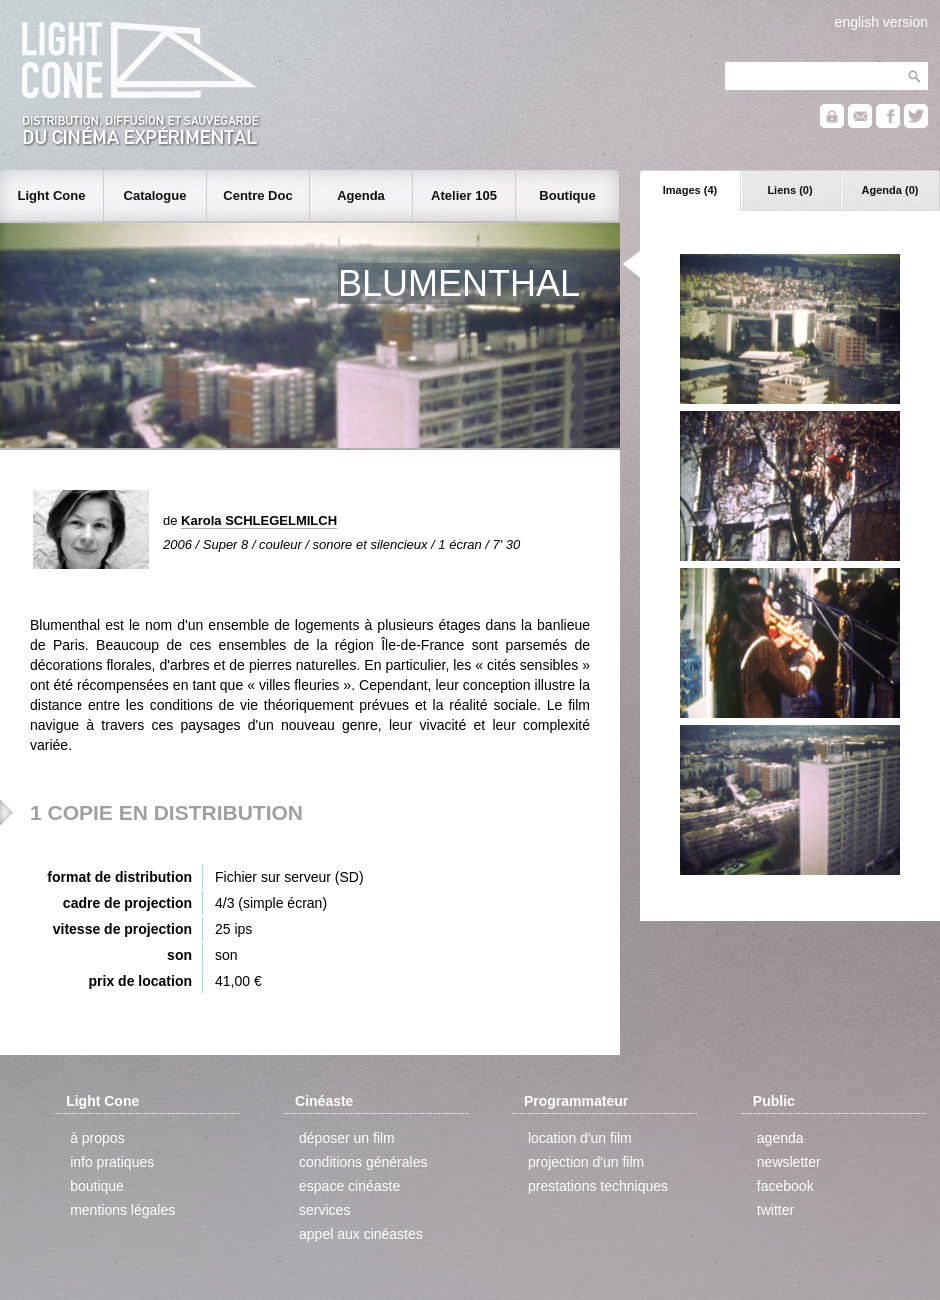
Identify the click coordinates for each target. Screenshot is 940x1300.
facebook (785, 1186)
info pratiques (112, 1162)
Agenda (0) (890, 190)
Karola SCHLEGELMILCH (259, 520)
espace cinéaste (349, 1186)
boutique (97, 1186)
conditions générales (363, 1162)
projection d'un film (586, 1162)
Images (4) (690, 190)
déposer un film (347, 1138)
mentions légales (122, 1210)
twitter (775, 1210)
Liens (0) (789, 190)
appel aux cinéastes (361, 1234)
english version (881, 22)
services (324, 1210)
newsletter (789, 1162)
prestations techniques (598, 1186)
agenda (780, 1138)
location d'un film (580, 1138)
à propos (97, 1138)
